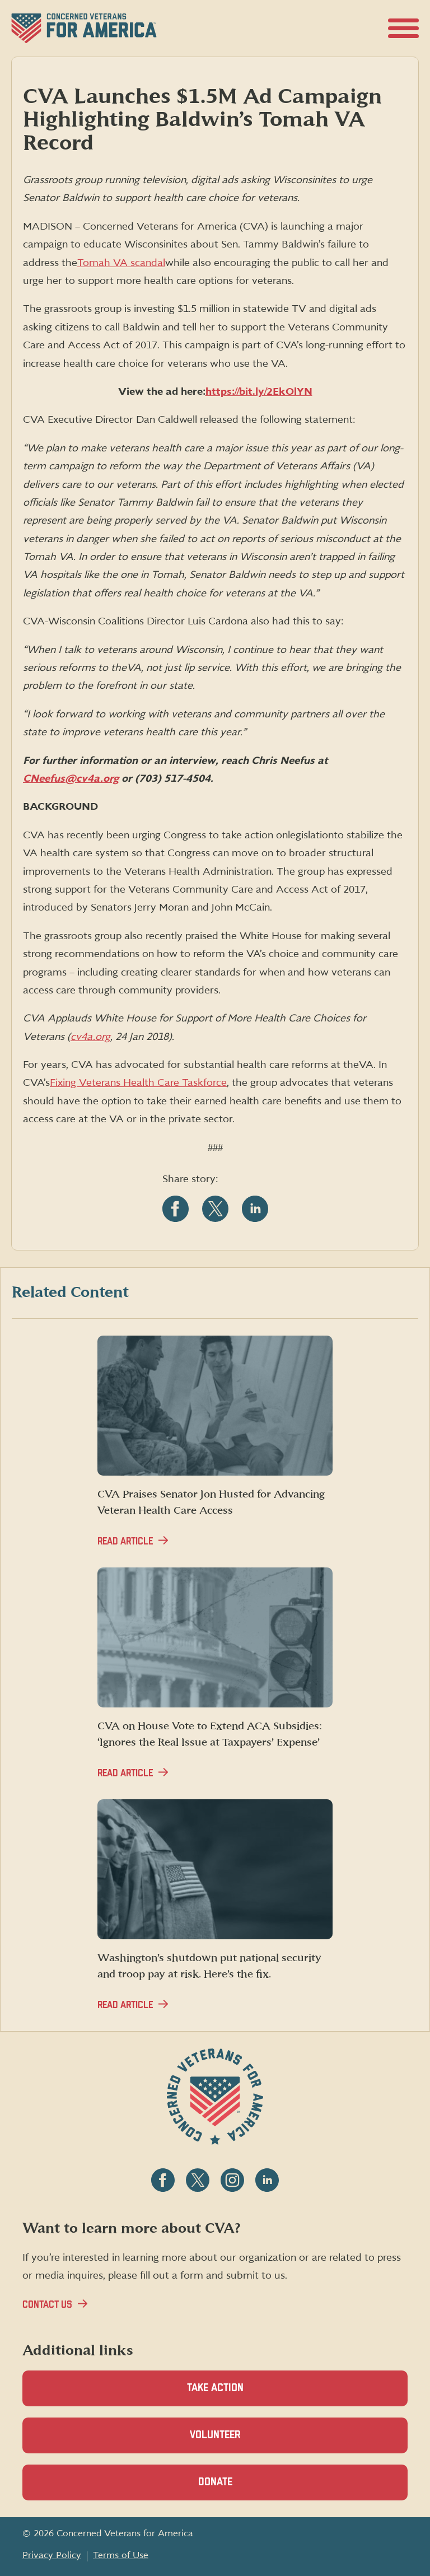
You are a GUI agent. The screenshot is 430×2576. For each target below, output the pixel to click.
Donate (234, 2488)
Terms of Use (120, 2555)
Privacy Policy (51, 2555)
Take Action (215, 2388)
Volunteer (234, 2441)
